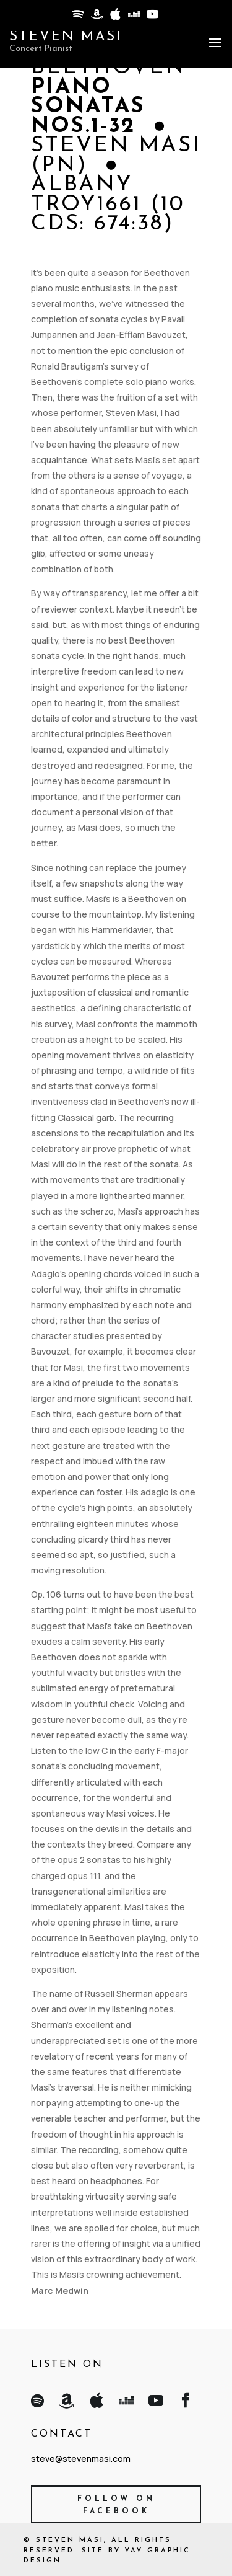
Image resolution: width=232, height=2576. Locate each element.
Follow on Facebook (116, 2505)
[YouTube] (152, 17)
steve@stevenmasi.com (81, 2458)
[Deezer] (133, 17)
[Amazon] (96, 17)
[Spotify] (77, 17)
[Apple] (114, 17)
